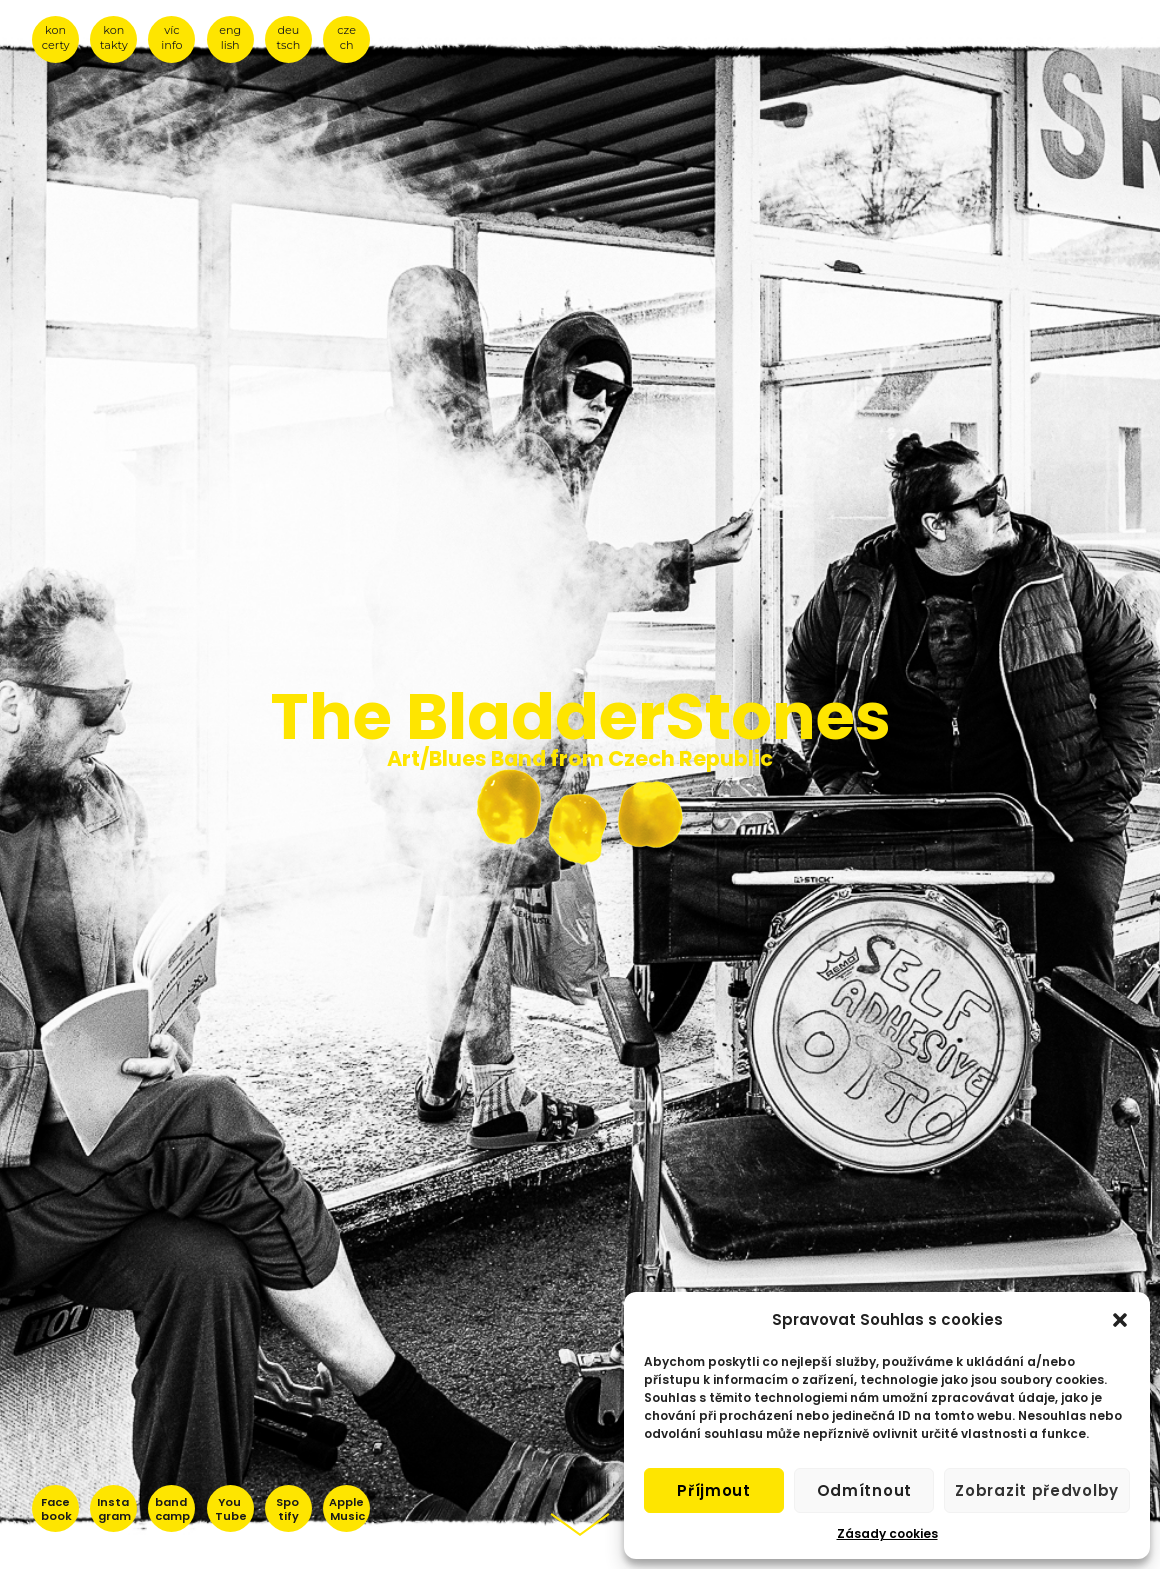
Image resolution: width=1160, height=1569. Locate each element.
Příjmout (714, 1490)
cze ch (346, 37)
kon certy (56, 37)
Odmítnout (864, 1490)
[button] (1120, 1320)
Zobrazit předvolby (1037, 1490)
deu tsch (289, 37)
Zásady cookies (887, 1533)
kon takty (114, 37)
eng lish (230, 37)
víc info (171, 37)
